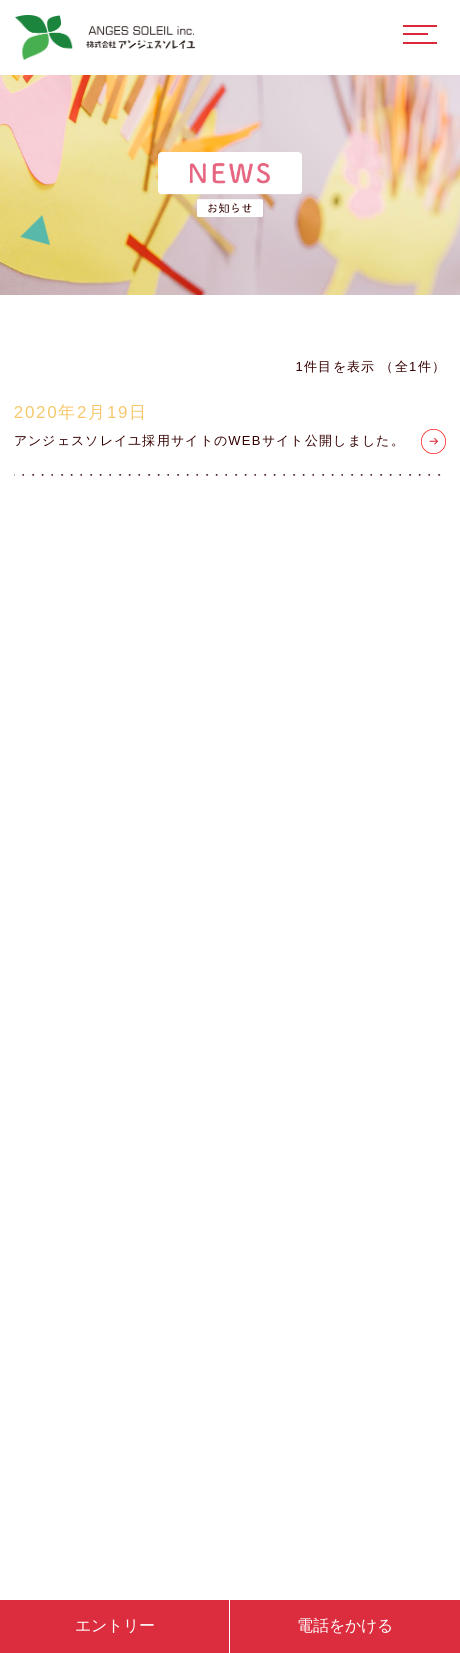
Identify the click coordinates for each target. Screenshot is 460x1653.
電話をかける (345, 1625)
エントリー (115, 1625)
